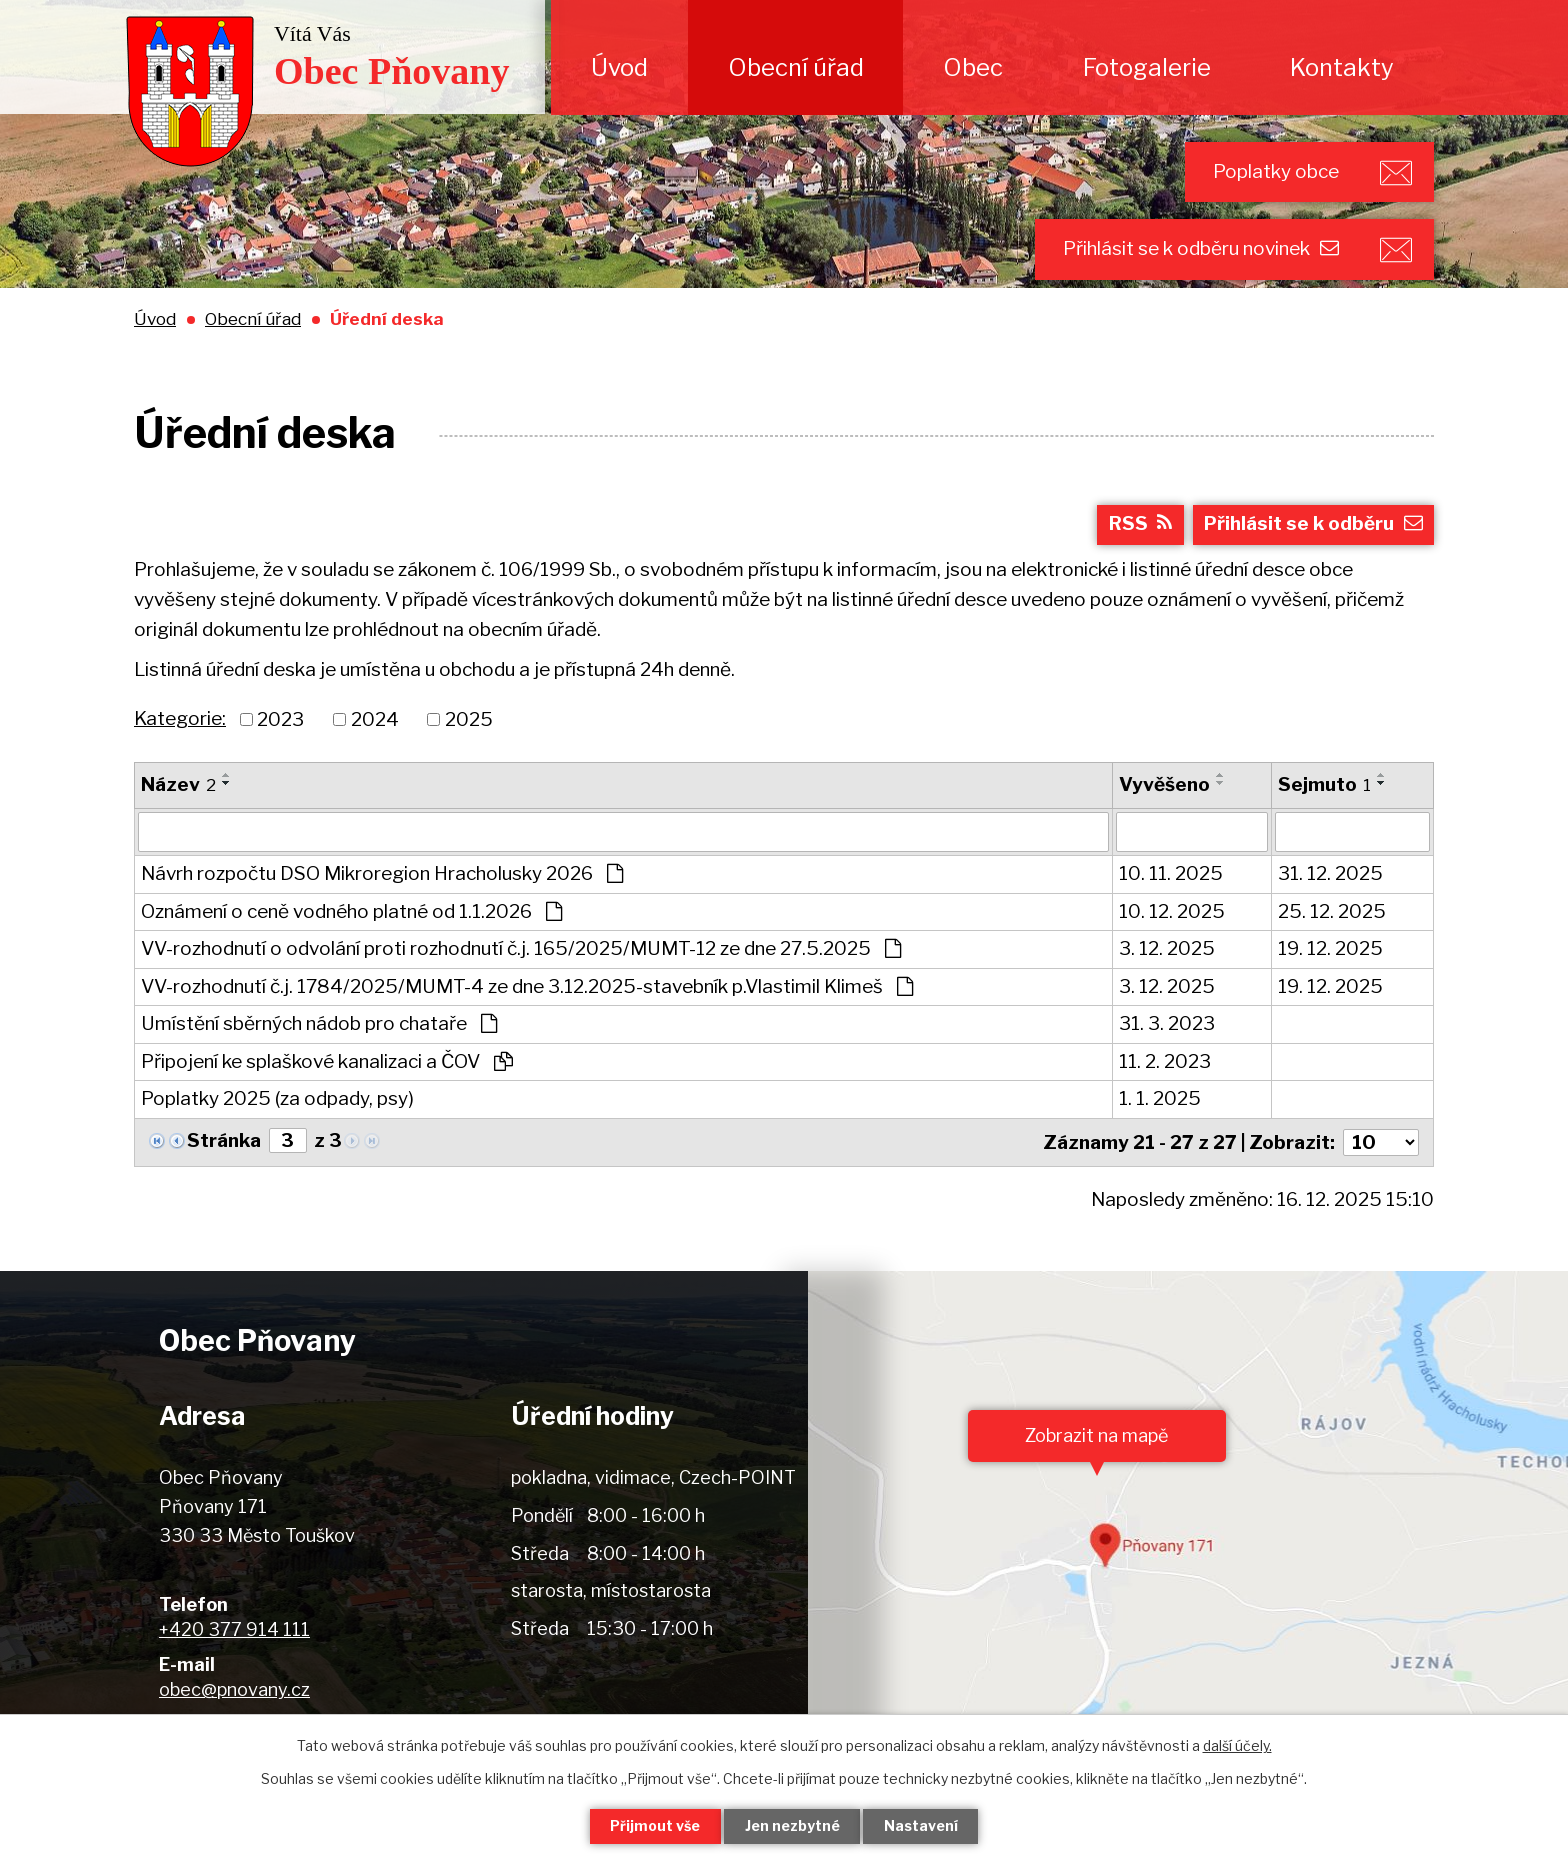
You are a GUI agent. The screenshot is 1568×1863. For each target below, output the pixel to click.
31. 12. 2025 (1330, 875)
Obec (973, 67)
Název (178, 787)
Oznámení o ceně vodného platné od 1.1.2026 (351, 913)
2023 (280, 721)
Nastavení (922, 1826)
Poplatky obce (1274, 171)
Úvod (619, 67)
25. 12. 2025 (1332, 913)
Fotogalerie (1147, 67)
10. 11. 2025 (1171, 875)
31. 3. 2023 (1167, 1025)
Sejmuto (1324, 787)
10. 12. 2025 (1172, 913)
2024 (375, 721)
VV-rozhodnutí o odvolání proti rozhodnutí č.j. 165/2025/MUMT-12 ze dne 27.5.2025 (521, 950)
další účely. (1237, 1745)
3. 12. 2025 (1167, 950)
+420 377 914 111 (234, 1630)
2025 (469, 721)
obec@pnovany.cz (234, 1691)
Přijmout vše (655, 1826)
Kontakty (1342, 67)
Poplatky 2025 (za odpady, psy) (277, 1100)
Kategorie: (180, 720)
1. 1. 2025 (1160, 1100)
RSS (1140, 526)
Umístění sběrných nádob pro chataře (319, 1025)
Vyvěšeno (1164, 787)
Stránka (224, 1142)
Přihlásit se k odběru (1313, 526)
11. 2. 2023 (1165, 1063)
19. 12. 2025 (1330, 950)
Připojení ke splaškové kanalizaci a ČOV (327, 1063)
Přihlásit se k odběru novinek (1200, 250)
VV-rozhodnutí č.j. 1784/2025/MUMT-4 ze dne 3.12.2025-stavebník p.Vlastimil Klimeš (527, 988)
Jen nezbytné (792, 1826)
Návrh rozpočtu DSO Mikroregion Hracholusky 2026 (382, 875)
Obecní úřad (796, 67)
